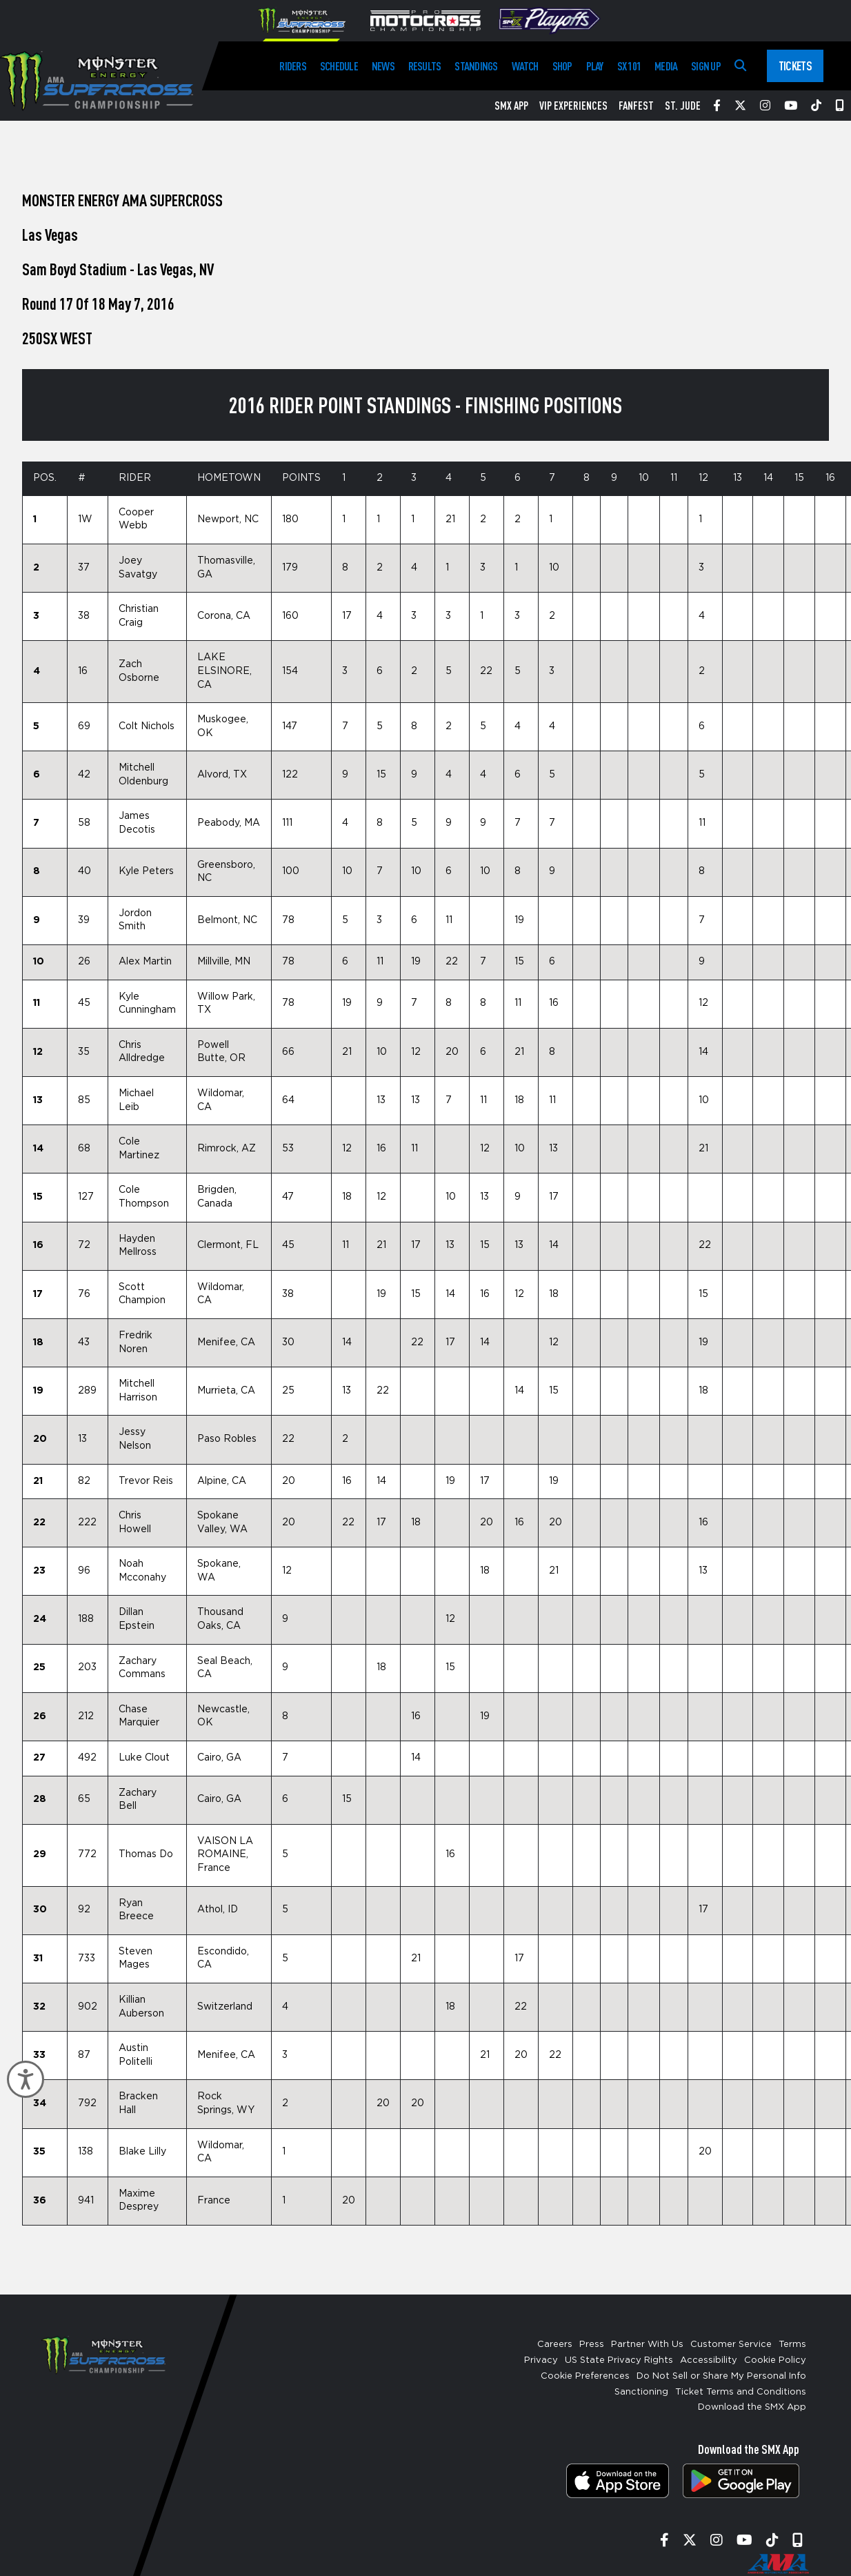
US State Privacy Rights (619, 2360)
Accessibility (708, 2360)
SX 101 (629, 65)
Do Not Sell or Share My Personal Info (721, 2376)
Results (424, 65)
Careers (554, 2344)
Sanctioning (641, 2392)
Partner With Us (647, 2344)
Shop (562, 65)
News (383, 65)
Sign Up (706, 65)
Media (665, 65)
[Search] (740, 65)
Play (594, 65)
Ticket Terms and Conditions (740, 2392)
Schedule (339, 65)
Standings (475, 65)
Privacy (541, 2360)
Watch (525, 65)
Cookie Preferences (585, 2376)
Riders (292, 65)
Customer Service (731, 2344)
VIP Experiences (573, 105)
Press (591, 2344)
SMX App (511, 105)
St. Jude (683, 105)
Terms (792, 2344)
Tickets (795, 65)
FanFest (636, 105)
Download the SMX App (752, 2407)
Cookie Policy (775, 2360)
